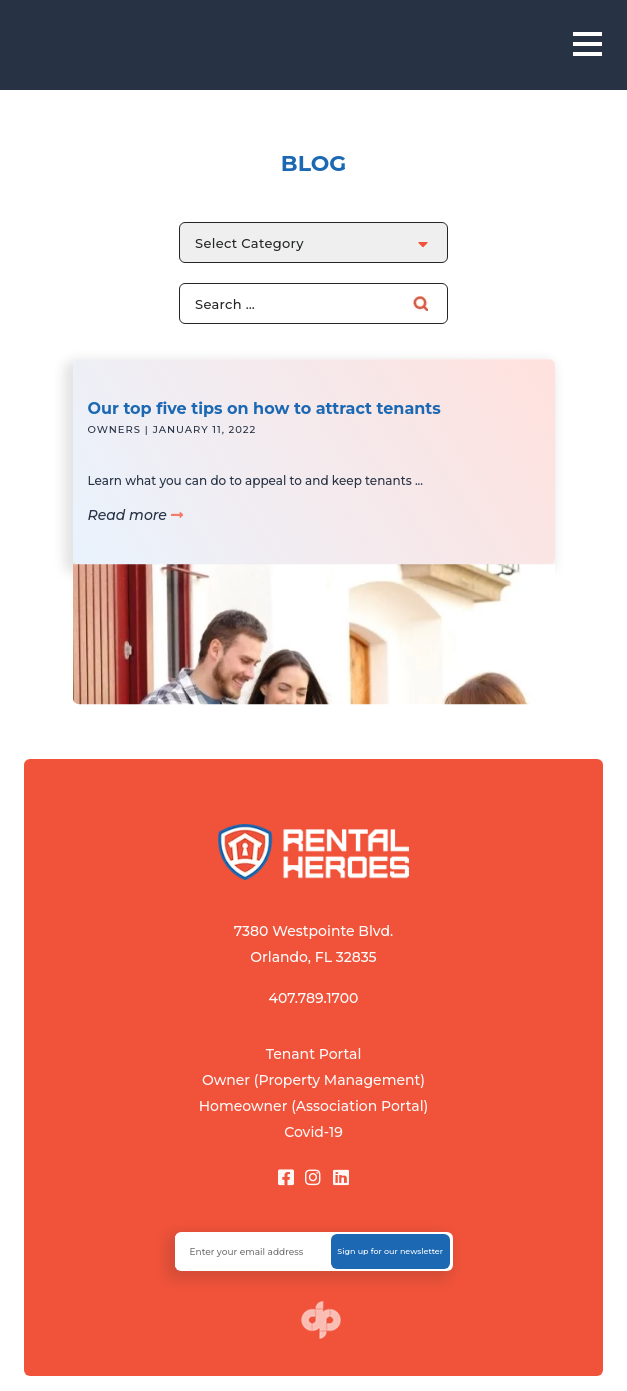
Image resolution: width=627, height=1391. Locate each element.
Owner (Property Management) (313, 1080)
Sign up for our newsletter (390, 1251)
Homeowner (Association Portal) (314, 1106)
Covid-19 (313, 1132)
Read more (135, 529)
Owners (114, 443)
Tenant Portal (314, 1054)
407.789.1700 (314, 998)
